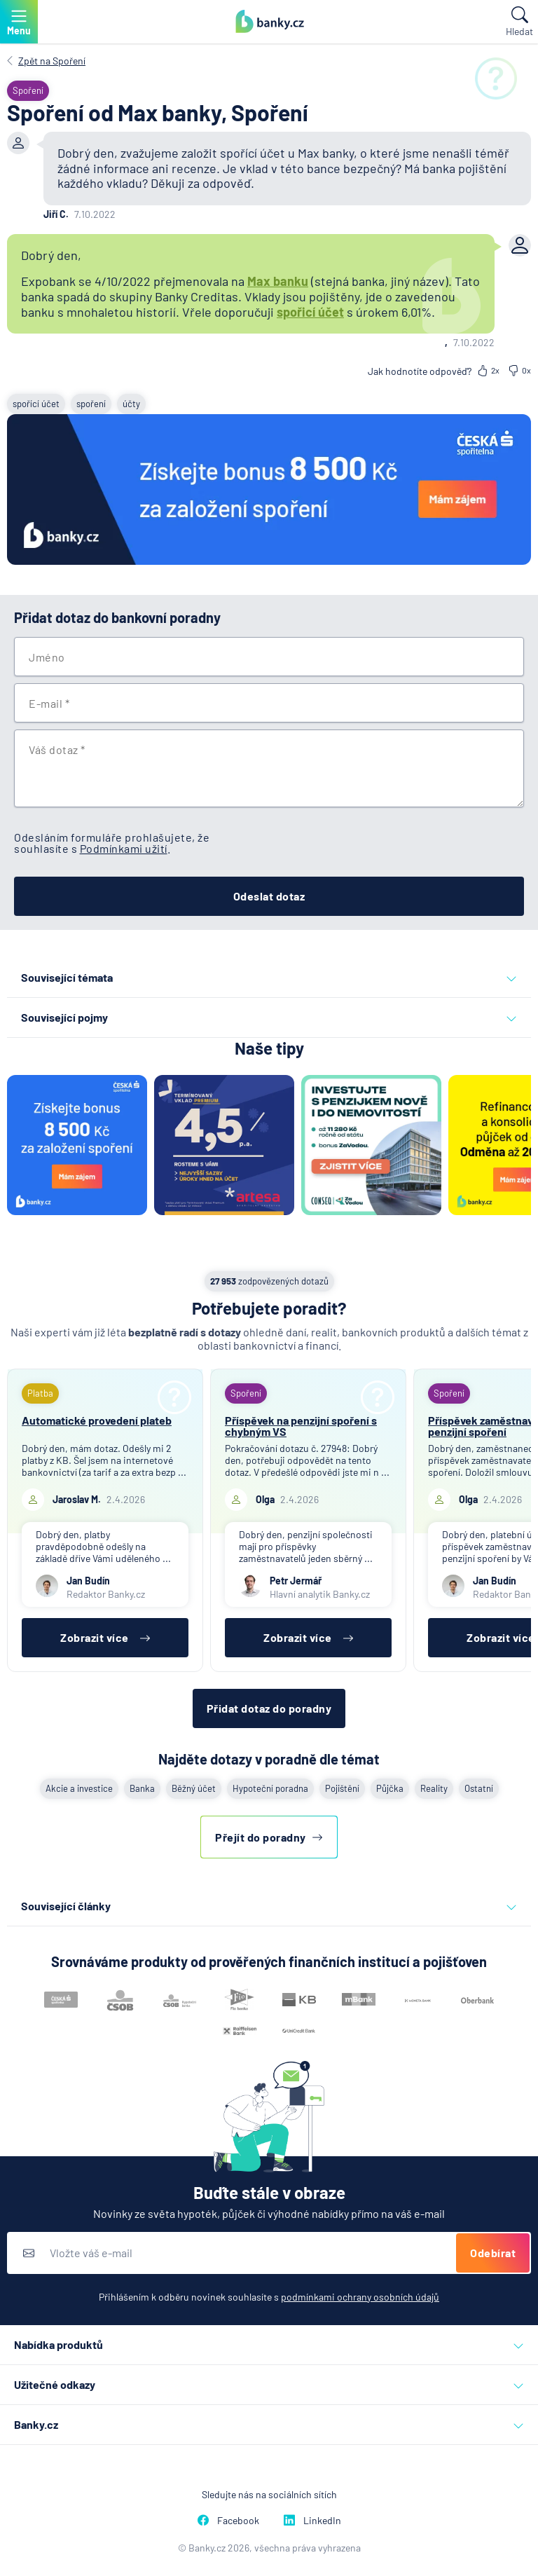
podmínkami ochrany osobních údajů (360, 2297)
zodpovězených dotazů (269, 1281)
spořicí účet (310, 312)
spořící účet (36, 403)
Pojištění (342, 1788)
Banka (142, 1788)
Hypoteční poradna (270, 1788)
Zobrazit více (105, 1637)
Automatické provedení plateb (97, 1420)
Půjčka (390, 1788)
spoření (91, 403)
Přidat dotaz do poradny (269, 1708)
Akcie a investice (79, 1788)
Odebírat (493, 2252)
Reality (434, 1788)
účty (131, 403)
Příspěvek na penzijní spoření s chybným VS (301, 1425)
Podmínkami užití (123, 848)
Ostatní (478, 1788)
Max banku (277, 281)
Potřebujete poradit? (269, 1308)
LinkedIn (312, 2520)
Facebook (228, 2520)
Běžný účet (194, 1788)
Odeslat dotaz (269, 896)
